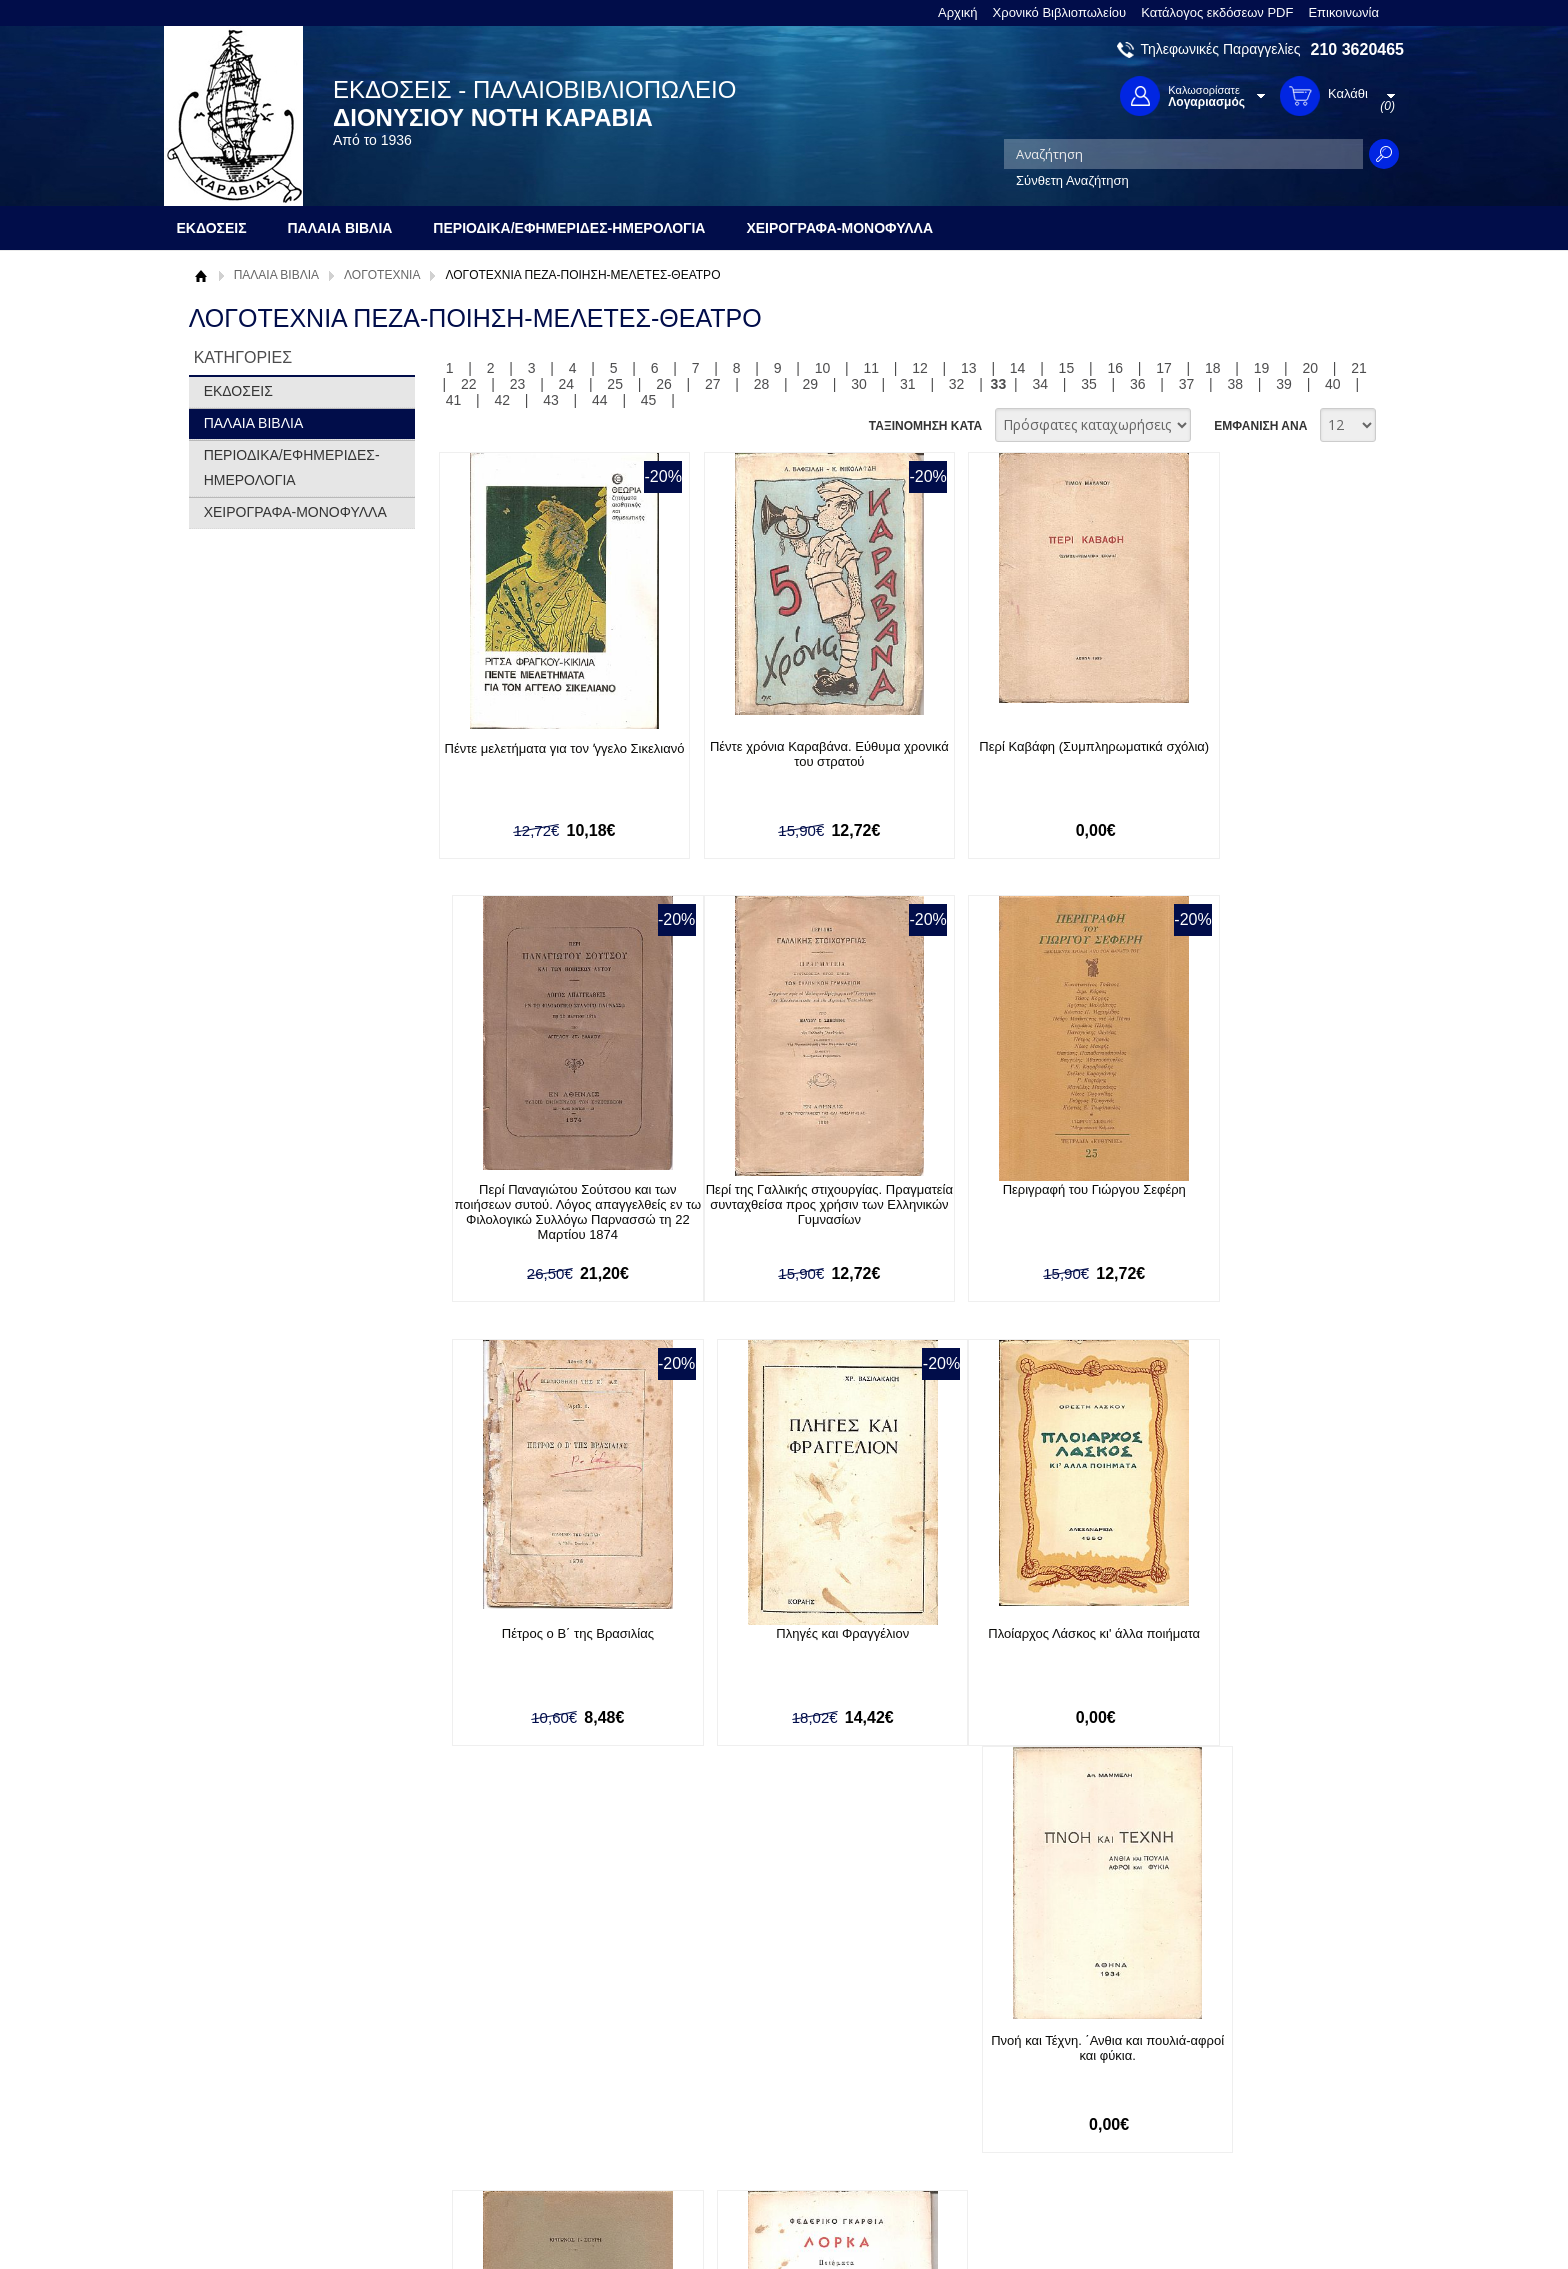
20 (1311, 368)
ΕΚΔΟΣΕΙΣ (238, 391)
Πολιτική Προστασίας (262, 2113)
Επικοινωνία (1343, 12)
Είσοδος (712, 2051)
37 (1187, 384)
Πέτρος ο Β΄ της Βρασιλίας (1008, 1190)
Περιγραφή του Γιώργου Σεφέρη (777, 1190)
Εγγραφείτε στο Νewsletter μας (570, 1943)
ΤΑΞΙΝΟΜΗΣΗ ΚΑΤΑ (925, 426)
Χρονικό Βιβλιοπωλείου (1060, 12)
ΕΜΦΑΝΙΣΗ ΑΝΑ (1260, 426)
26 (664, 384)
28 (762, 384)
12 (920, 368)
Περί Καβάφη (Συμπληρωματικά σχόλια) (1007, 754)
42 (502, 400)
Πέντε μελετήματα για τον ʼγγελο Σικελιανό (547, 756)
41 (454, 400)
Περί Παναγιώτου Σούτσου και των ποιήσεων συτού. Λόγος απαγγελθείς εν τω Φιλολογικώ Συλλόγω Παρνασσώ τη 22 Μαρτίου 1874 (1239, 769)
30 (859, 384)
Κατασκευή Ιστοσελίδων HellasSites (1277, 2220)
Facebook (997, 2051)
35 (1089, 384)
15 (1067, 368)
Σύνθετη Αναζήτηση (1072, 180)
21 (1359, 368)
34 (1040, 384)
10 (823, 368)
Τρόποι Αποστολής (499, 2102)
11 (871, 368)
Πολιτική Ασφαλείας (501, 2133)
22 (469, 384)
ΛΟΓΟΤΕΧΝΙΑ (382, 275)
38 (1236, 384)
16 (1115, 368)
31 (908, 384)
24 (567, 384)
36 (1138, 384)
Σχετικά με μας (244, 2051)
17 (1164, 368)
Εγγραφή (714, 2082)
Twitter (988, 2083)
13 (969, 368)
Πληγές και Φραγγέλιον (1238, 1190)
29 (810, 384)
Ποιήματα (1008, 1635)
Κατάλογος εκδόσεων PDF (1217, 12)
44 (600, 400)
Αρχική (958, 12)
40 (1333, 384)
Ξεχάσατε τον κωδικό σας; (763, 2113)
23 (518, 384)
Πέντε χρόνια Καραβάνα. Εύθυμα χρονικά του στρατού (777, 754)
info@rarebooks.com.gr (1241, 2147)
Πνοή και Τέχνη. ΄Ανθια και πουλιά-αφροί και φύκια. (777, 1643)
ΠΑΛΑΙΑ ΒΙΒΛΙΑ (276, 275)
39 (1284, 384)
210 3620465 (1357, 49)
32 (957, 384)
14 (1018, 368)
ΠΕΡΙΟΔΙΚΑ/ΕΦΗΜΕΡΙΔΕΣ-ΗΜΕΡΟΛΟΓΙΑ (292, 467)
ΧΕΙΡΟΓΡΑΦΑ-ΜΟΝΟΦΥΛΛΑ (295, 512)
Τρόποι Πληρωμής (498, 2071)
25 (615, 384)
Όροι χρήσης (239, 2082)
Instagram (998, 2115)
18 (1213, 368)
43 (551, 400)
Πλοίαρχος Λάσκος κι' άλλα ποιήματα (547, 1635)
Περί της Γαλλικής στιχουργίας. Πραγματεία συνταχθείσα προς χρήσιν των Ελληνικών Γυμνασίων (547, 1205)
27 (713, 384)
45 (649, 400)
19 (1262, 368)
